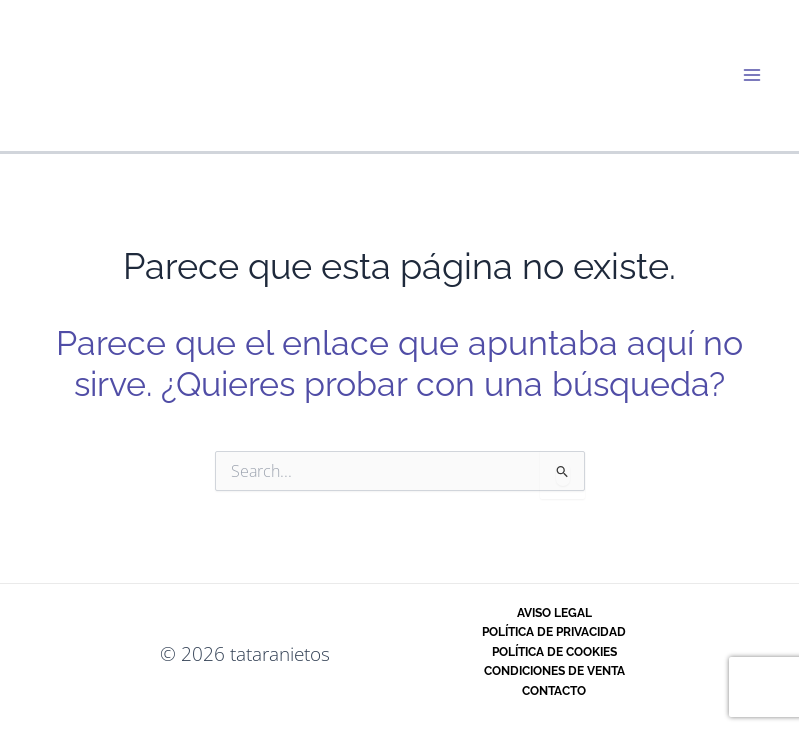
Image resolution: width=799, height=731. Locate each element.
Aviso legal (554, 613)
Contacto (554, 691)
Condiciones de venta (554, 671)
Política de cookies (554, 652)
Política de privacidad (554, 632)
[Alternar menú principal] (752, 75)
